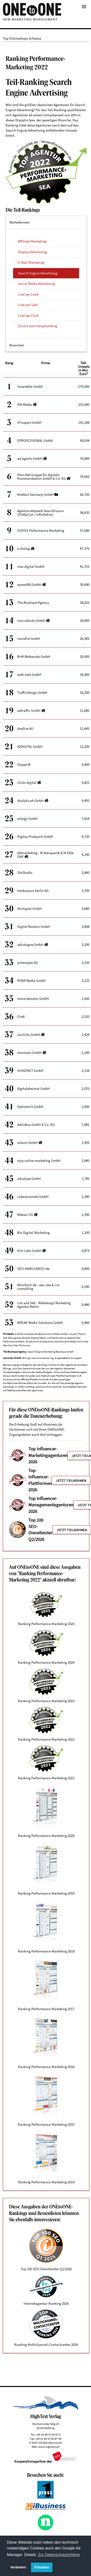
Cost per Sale (28, 304)
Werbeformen (19, 222)
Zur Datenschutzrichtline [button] (59, 2555)
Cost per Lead (28, 294)
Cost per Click (28, 315)
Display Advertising (32, 252)
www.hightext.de (48, 2447)
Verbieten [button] (18, 2567)
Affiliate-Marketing (32, 241)
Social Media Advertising (36, 283)
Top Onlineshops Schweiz (22, 38)
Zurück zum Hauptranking (37, 326)
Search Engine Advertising (37, 273)
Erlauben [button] (41, 2567)
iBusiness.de (52, 1424)
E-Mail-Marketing (31, 262)
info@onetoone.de (50, 2442)
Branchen (16, 345)
